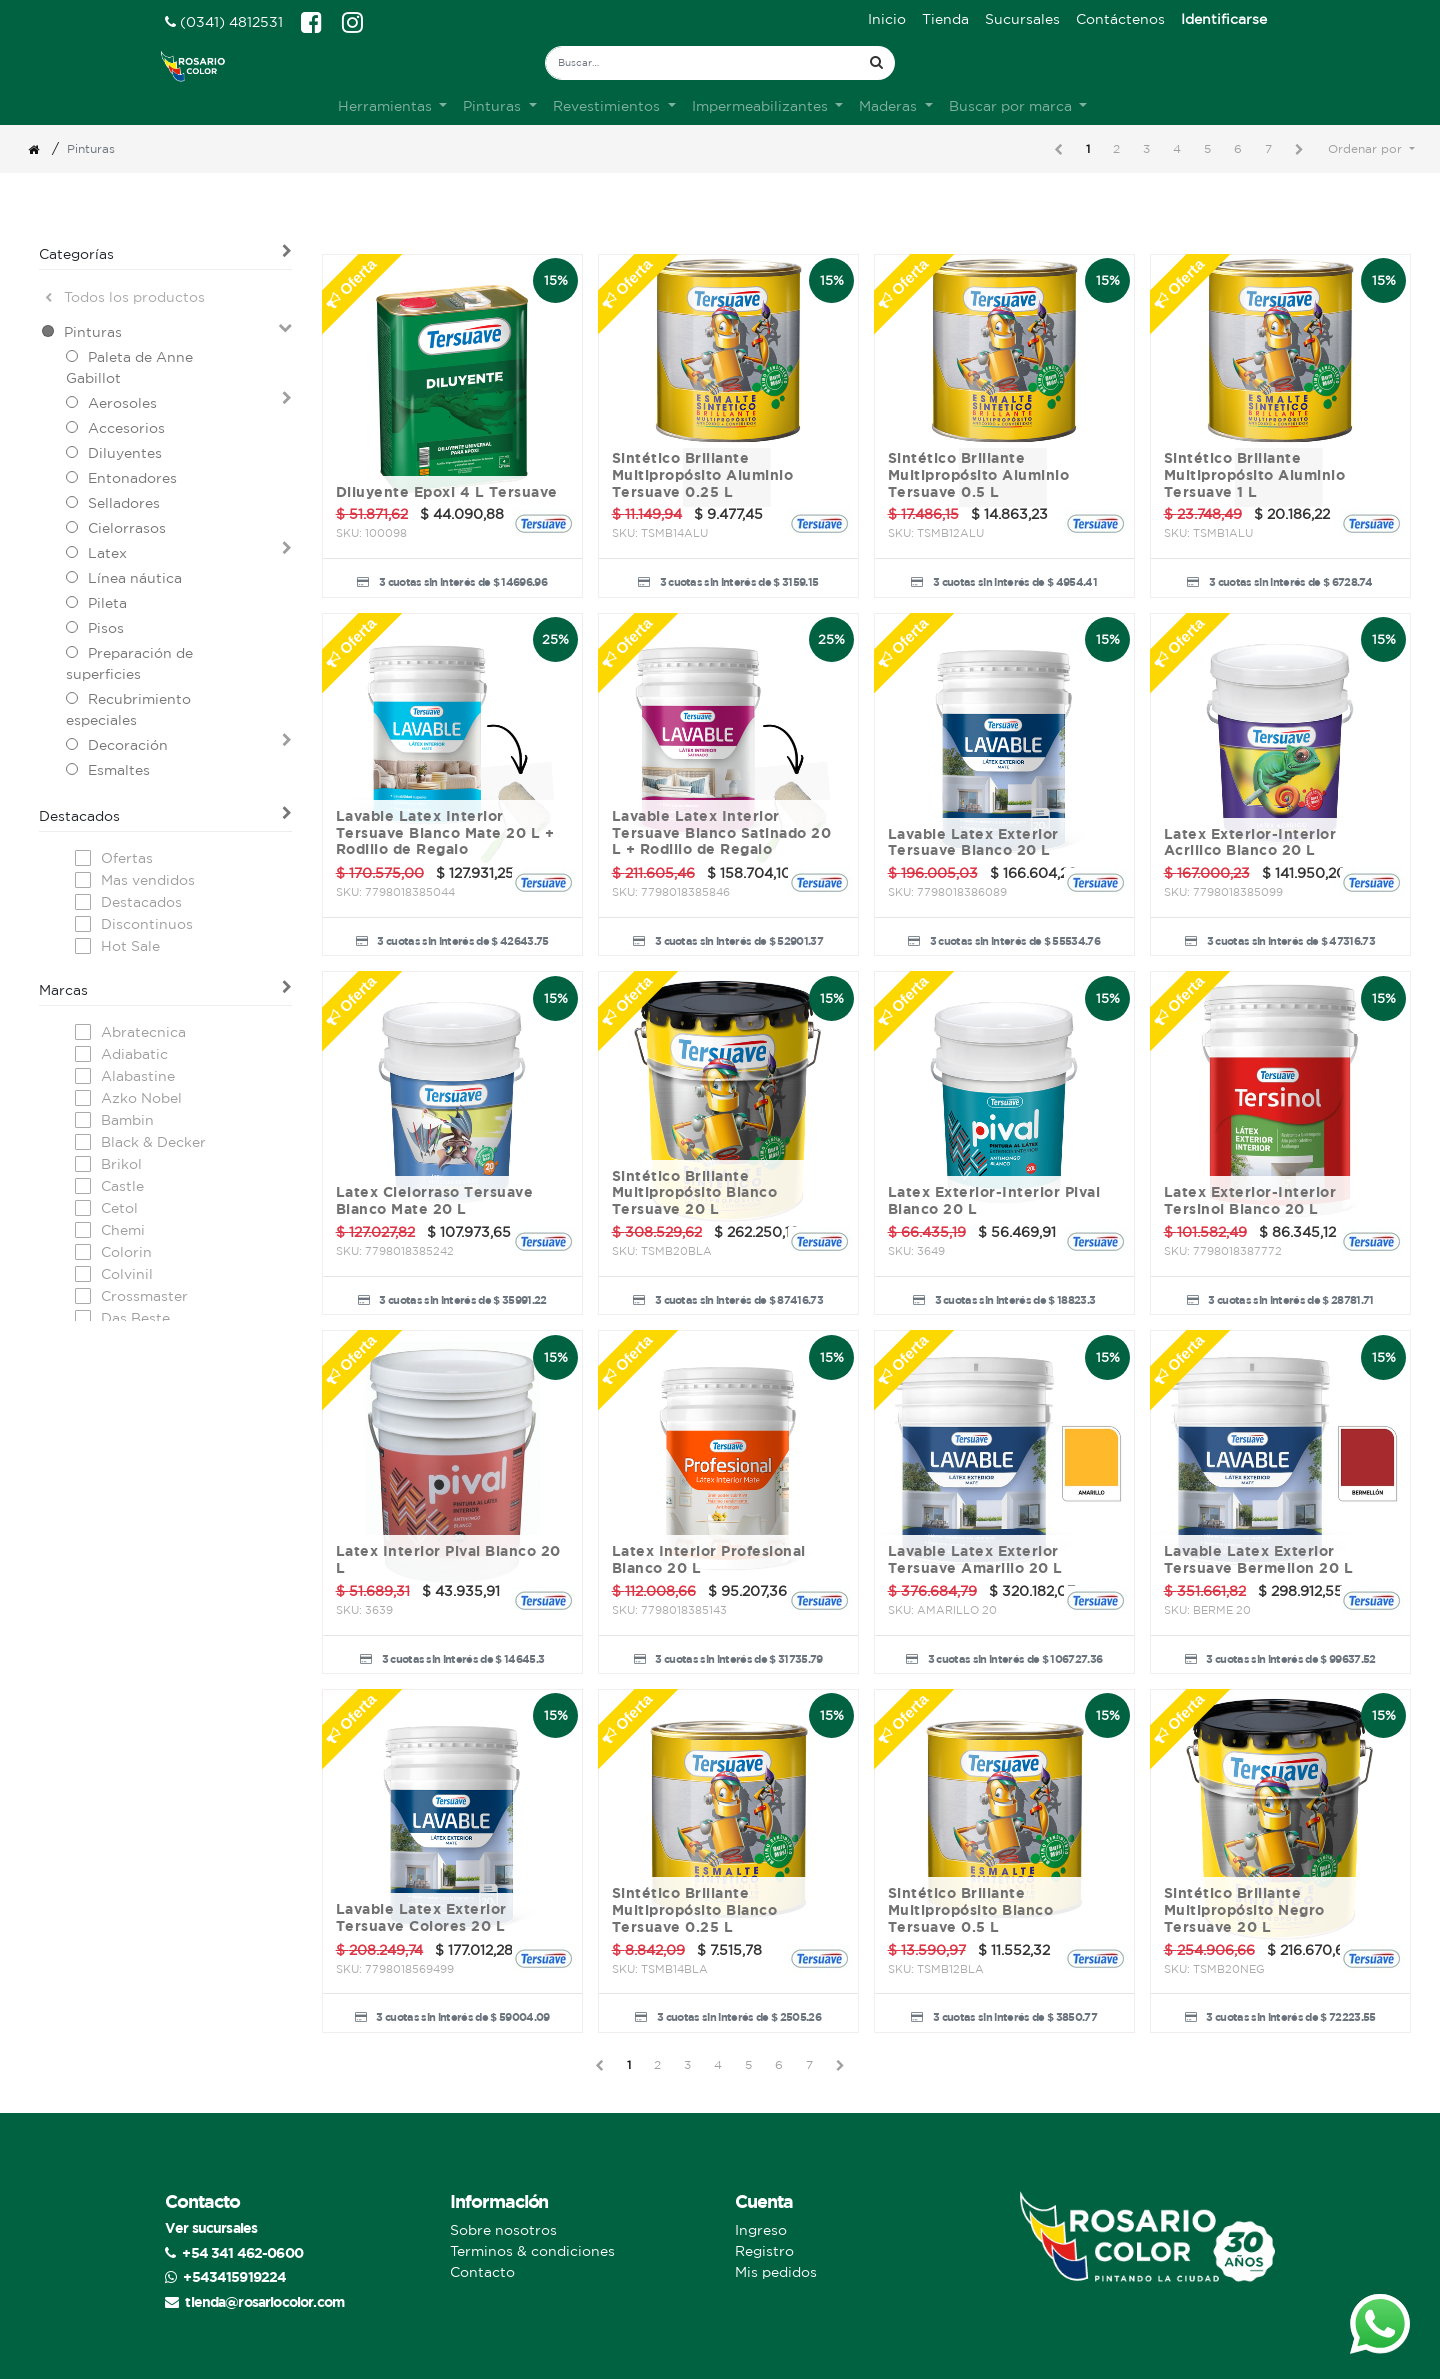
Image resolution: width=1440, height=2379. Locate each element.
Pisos (106, 628)
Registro (764, 2251)
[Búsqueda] (876, 63)
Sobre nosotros (503, 2230)
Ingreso (761, 2230)
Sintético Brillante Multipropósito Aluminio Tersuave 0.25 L (703, 475)
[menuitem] (887, 19)
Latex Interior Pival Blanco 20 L (448, 1559)
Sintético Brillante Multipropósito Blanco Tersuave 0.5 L (971, 1910)
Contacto (482, 2272)
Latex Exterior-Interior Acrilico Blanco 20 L (1250, 842)
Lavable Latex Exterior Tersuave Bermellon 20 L (1259, 1559)
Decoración (128, 745)
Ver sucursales (211, 2227)
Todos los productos (125, 297)
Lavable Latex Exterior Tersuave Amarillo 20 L (975, 1559)
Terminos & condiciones (532, 2251)
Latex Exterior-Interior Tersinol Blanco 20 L (1250, 1200)
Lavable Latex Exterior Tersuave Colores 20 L (421, 1917)
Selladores (124, 503)
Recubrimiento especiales (128, 709)
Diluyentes (125, 453)
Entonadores (132, 478)
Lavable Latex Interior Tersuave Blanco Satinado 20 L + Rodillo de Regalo (722, 833)
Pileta (107, 603)
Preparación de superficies (129, 663)
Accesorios (126, 428)
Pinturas (93, 332)
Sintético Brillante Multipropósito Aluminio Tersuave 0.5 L (979, 475)
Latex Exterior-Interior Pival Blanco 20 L (994, 1200)
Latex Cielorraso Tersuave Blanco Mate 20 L (435, 1200)
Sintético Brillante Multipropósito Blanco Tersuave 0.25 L (695, 1910)
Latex (107, 553)
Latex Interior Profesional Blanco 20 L (709, 1559)
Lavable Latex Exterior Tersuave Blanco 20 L (973, 842)
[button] (1371, 149)
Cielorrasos (127, 528)
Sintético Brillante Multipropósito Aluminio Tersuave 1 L (1255, 475)
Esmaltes (119, 770)
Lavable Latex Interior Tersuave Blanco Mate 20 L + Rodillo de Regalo (445, 833)
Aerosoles (122, 403)
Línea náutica (135, 578)
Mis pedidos (776, 2272)
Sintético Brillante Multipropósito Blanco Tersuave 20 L (695, 1193)
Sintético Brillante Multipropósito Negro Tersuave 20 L (1244, 1910)
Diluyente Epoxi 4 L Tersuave (447, 492)
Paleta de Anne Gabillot (129, 367)
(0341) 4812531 (224, 22)
